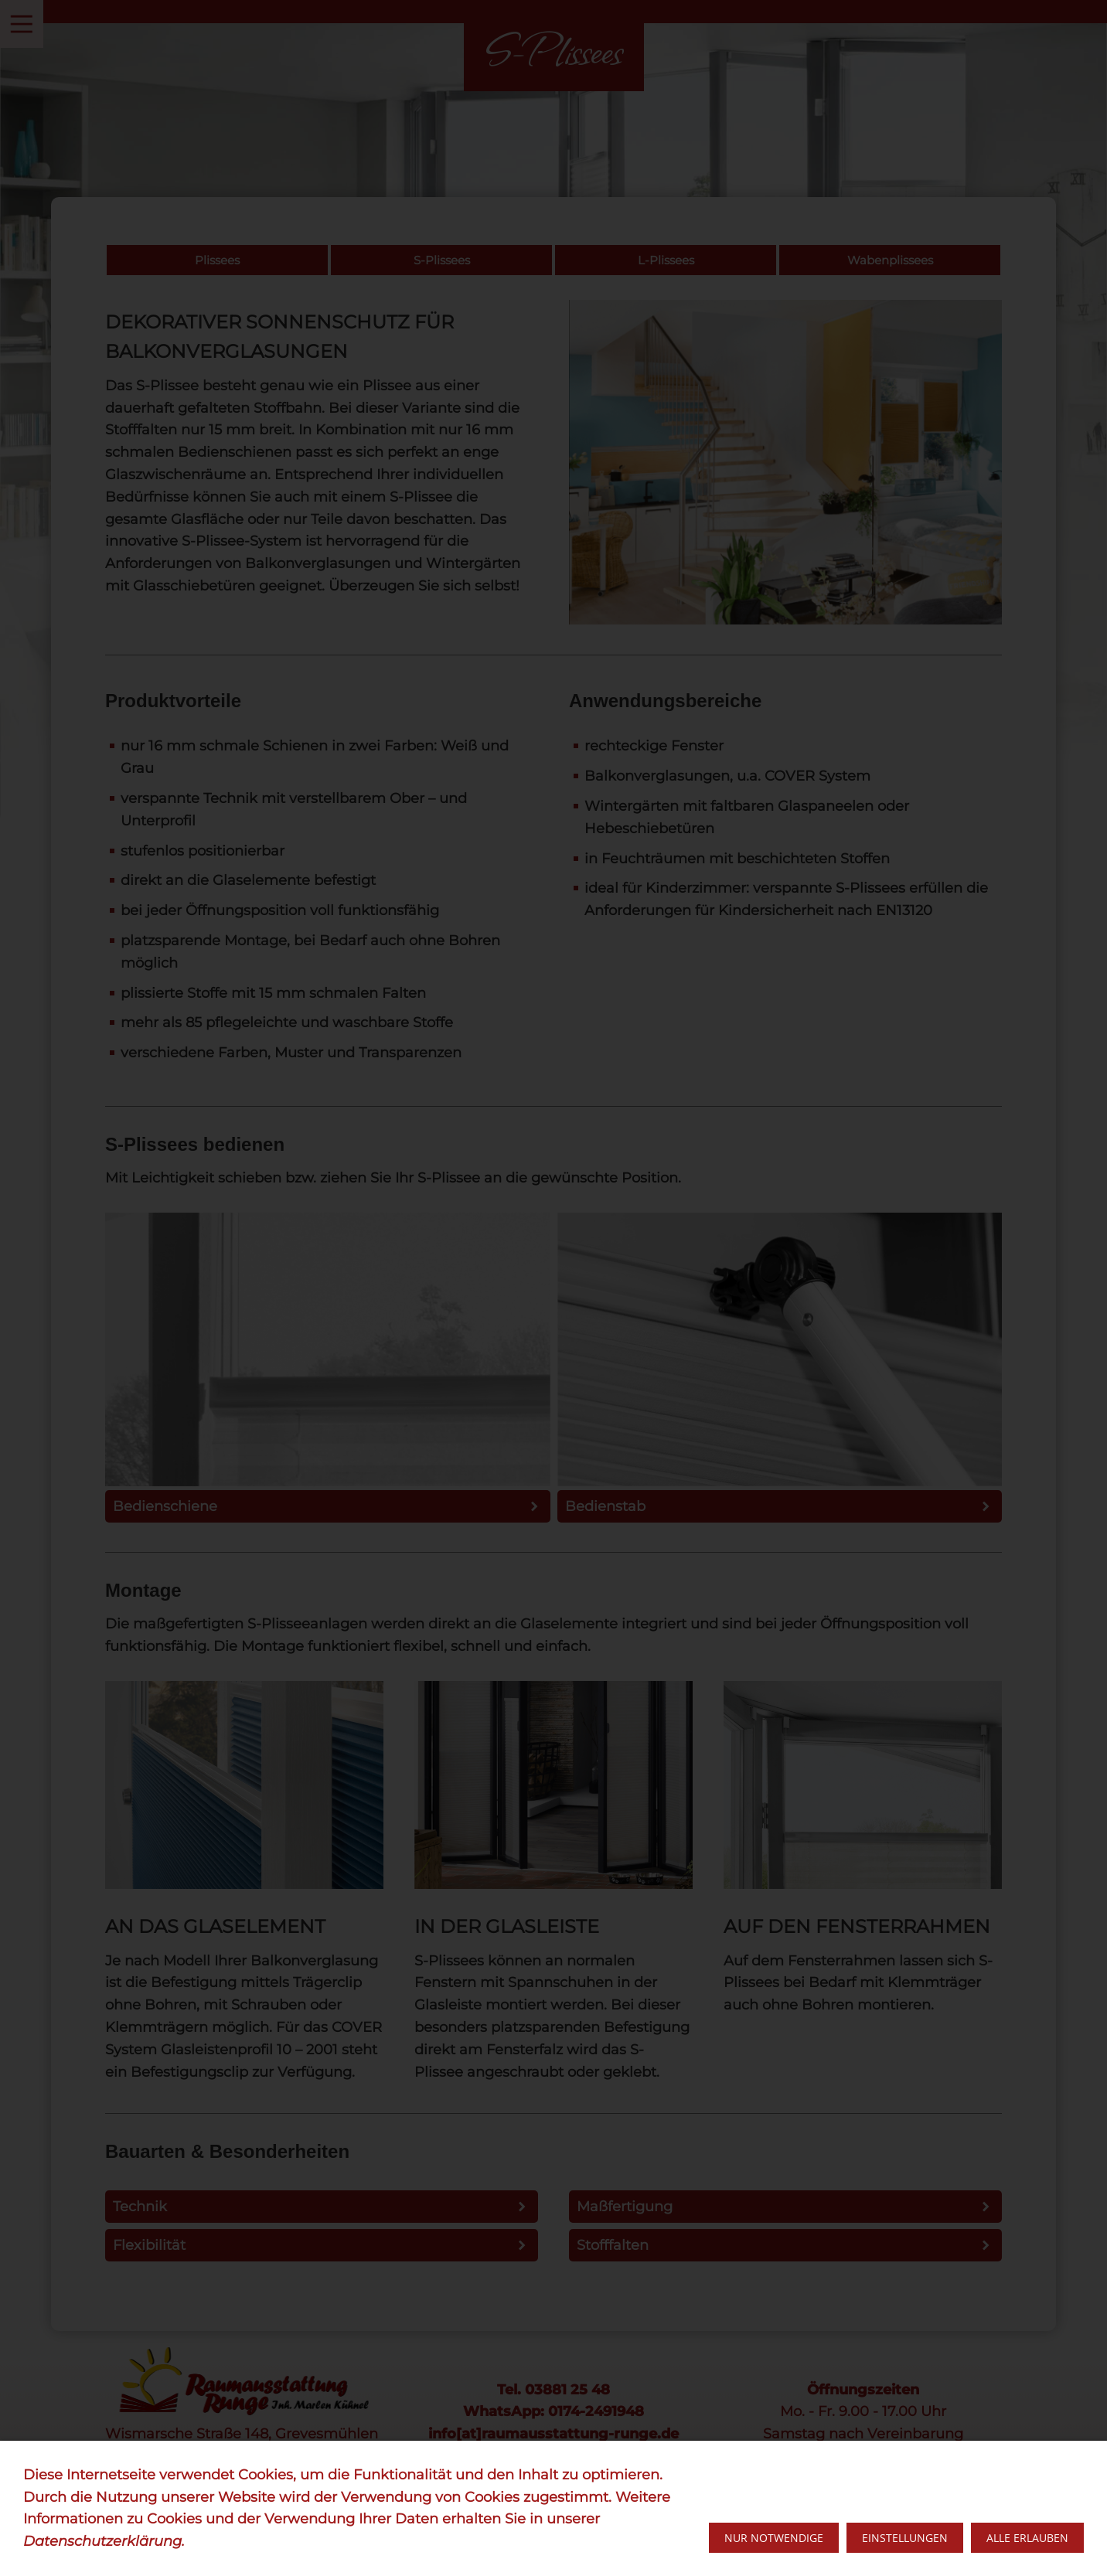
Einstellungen (905, 2537)
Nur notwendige (773, 2537)
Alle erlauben (1027, 2537)
